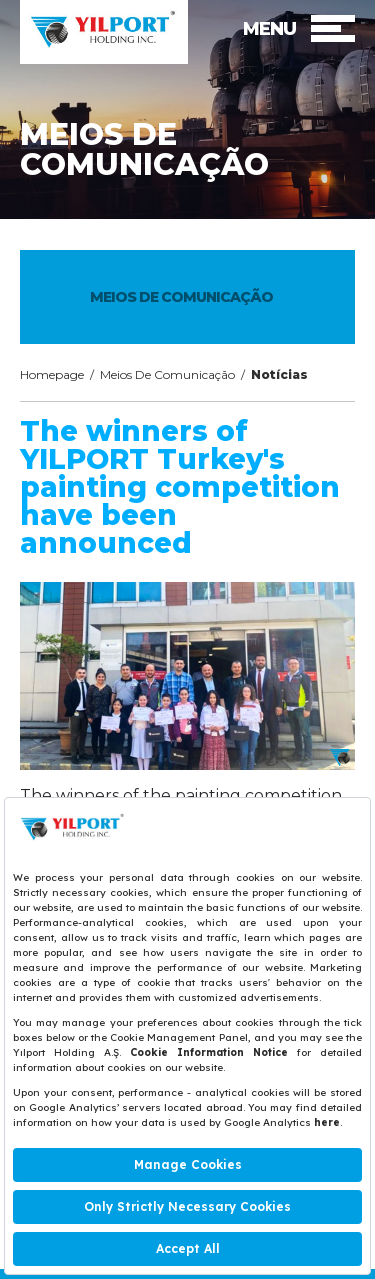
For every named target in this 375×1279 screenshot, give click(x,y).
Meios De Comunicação (167, 374)
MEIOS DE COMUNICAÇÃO (181, 297)
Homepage (52, 374)
